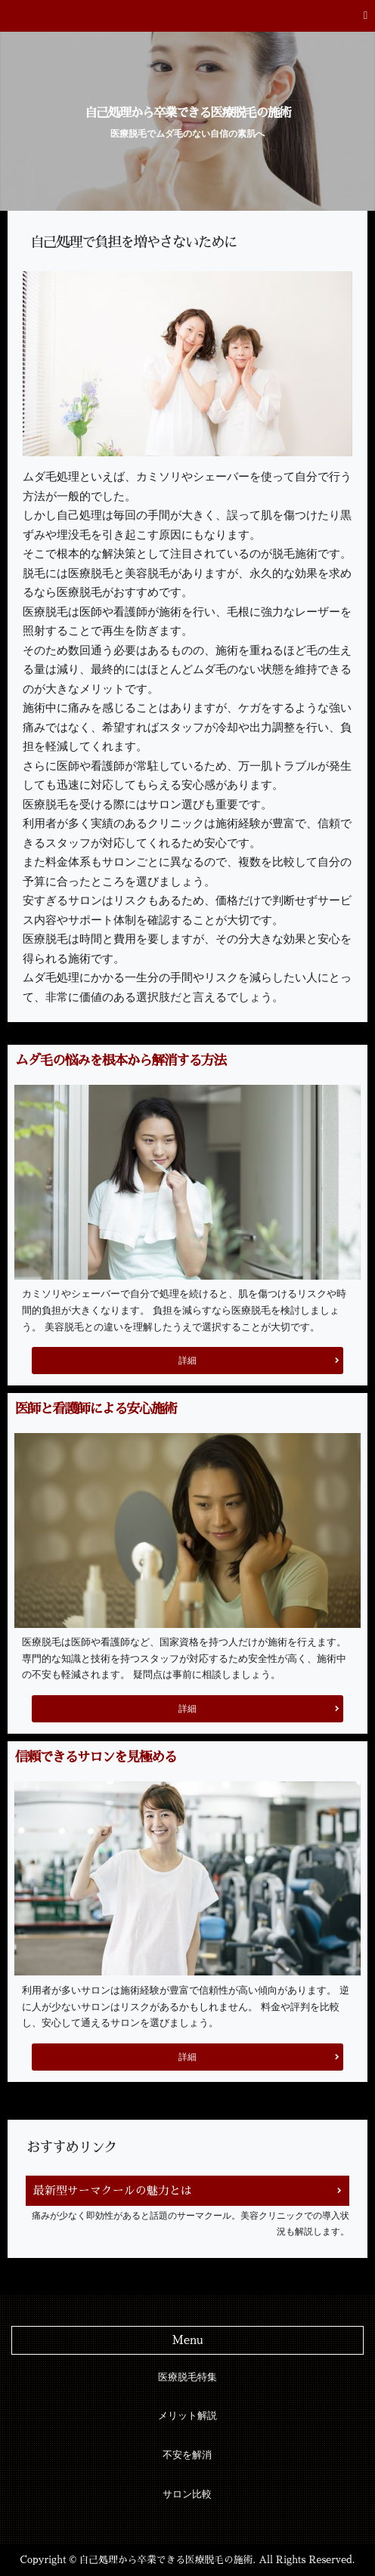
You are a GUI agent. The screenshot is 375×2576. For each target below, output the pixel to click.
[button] (187, 16)
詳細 (187, 1360)
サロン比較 (187, 2494)
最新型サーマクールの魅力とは (112, 2190)
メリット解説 (187, 2416)
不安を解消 (187, 2455)
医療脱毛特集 (187, 2377)
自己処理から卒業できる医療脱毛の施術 (187, 113)
